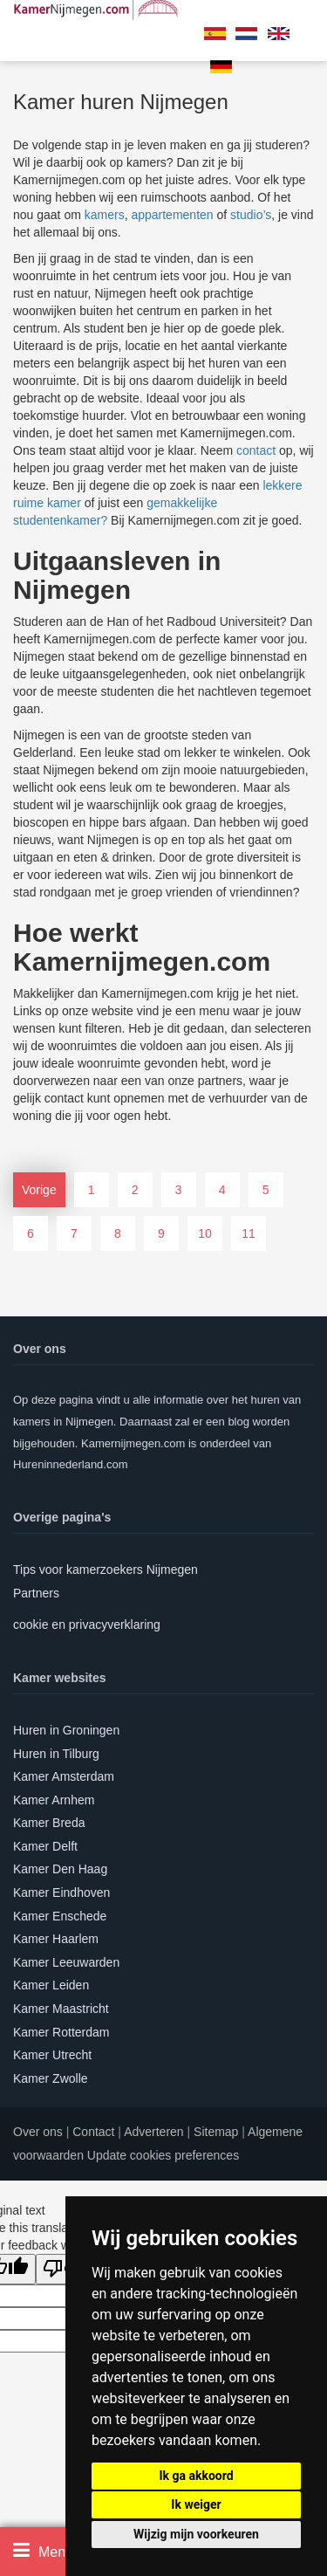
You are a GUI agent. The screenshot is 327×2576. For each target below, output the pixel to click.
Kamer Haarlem (56, 1939)
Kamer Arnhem (53, 1800)
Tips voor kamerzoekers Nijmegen (105, 1570)
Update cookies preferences (163, 2155)
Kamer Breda (49, 1823)
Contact (93, 2132)
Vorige (39, 1190)
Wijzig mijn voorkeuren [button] (196, 2534)
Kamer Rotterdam (61, 2032)
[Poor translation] (64, 2269)
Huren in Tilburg (56, 1754)
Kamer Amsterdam (63, 1776)
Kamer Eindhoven (61, 1892)
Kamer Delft (45, 1846)
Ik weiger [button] (196, 2504)
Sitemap (216, 2132)
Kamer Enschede (59, 1916)
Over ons (38, 2132)
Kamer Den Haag (60, 1869)
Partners (36, 1593)
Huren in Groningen (66, 1730)
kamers (105, 215)
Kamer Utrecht (52, 2055)
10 (205, 1233)
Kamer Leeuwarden (66, 1962)
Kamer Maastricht (61, 2009)
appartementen (172, 215)
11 (248, 1233)
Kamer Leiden (51, 1985)
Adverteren (153, 2132)
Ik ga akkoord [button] (196, 2476)
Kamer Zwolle (50, 2078)
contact (256, 450)
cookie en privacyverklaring (86, 1624)
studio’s (250, 215)
